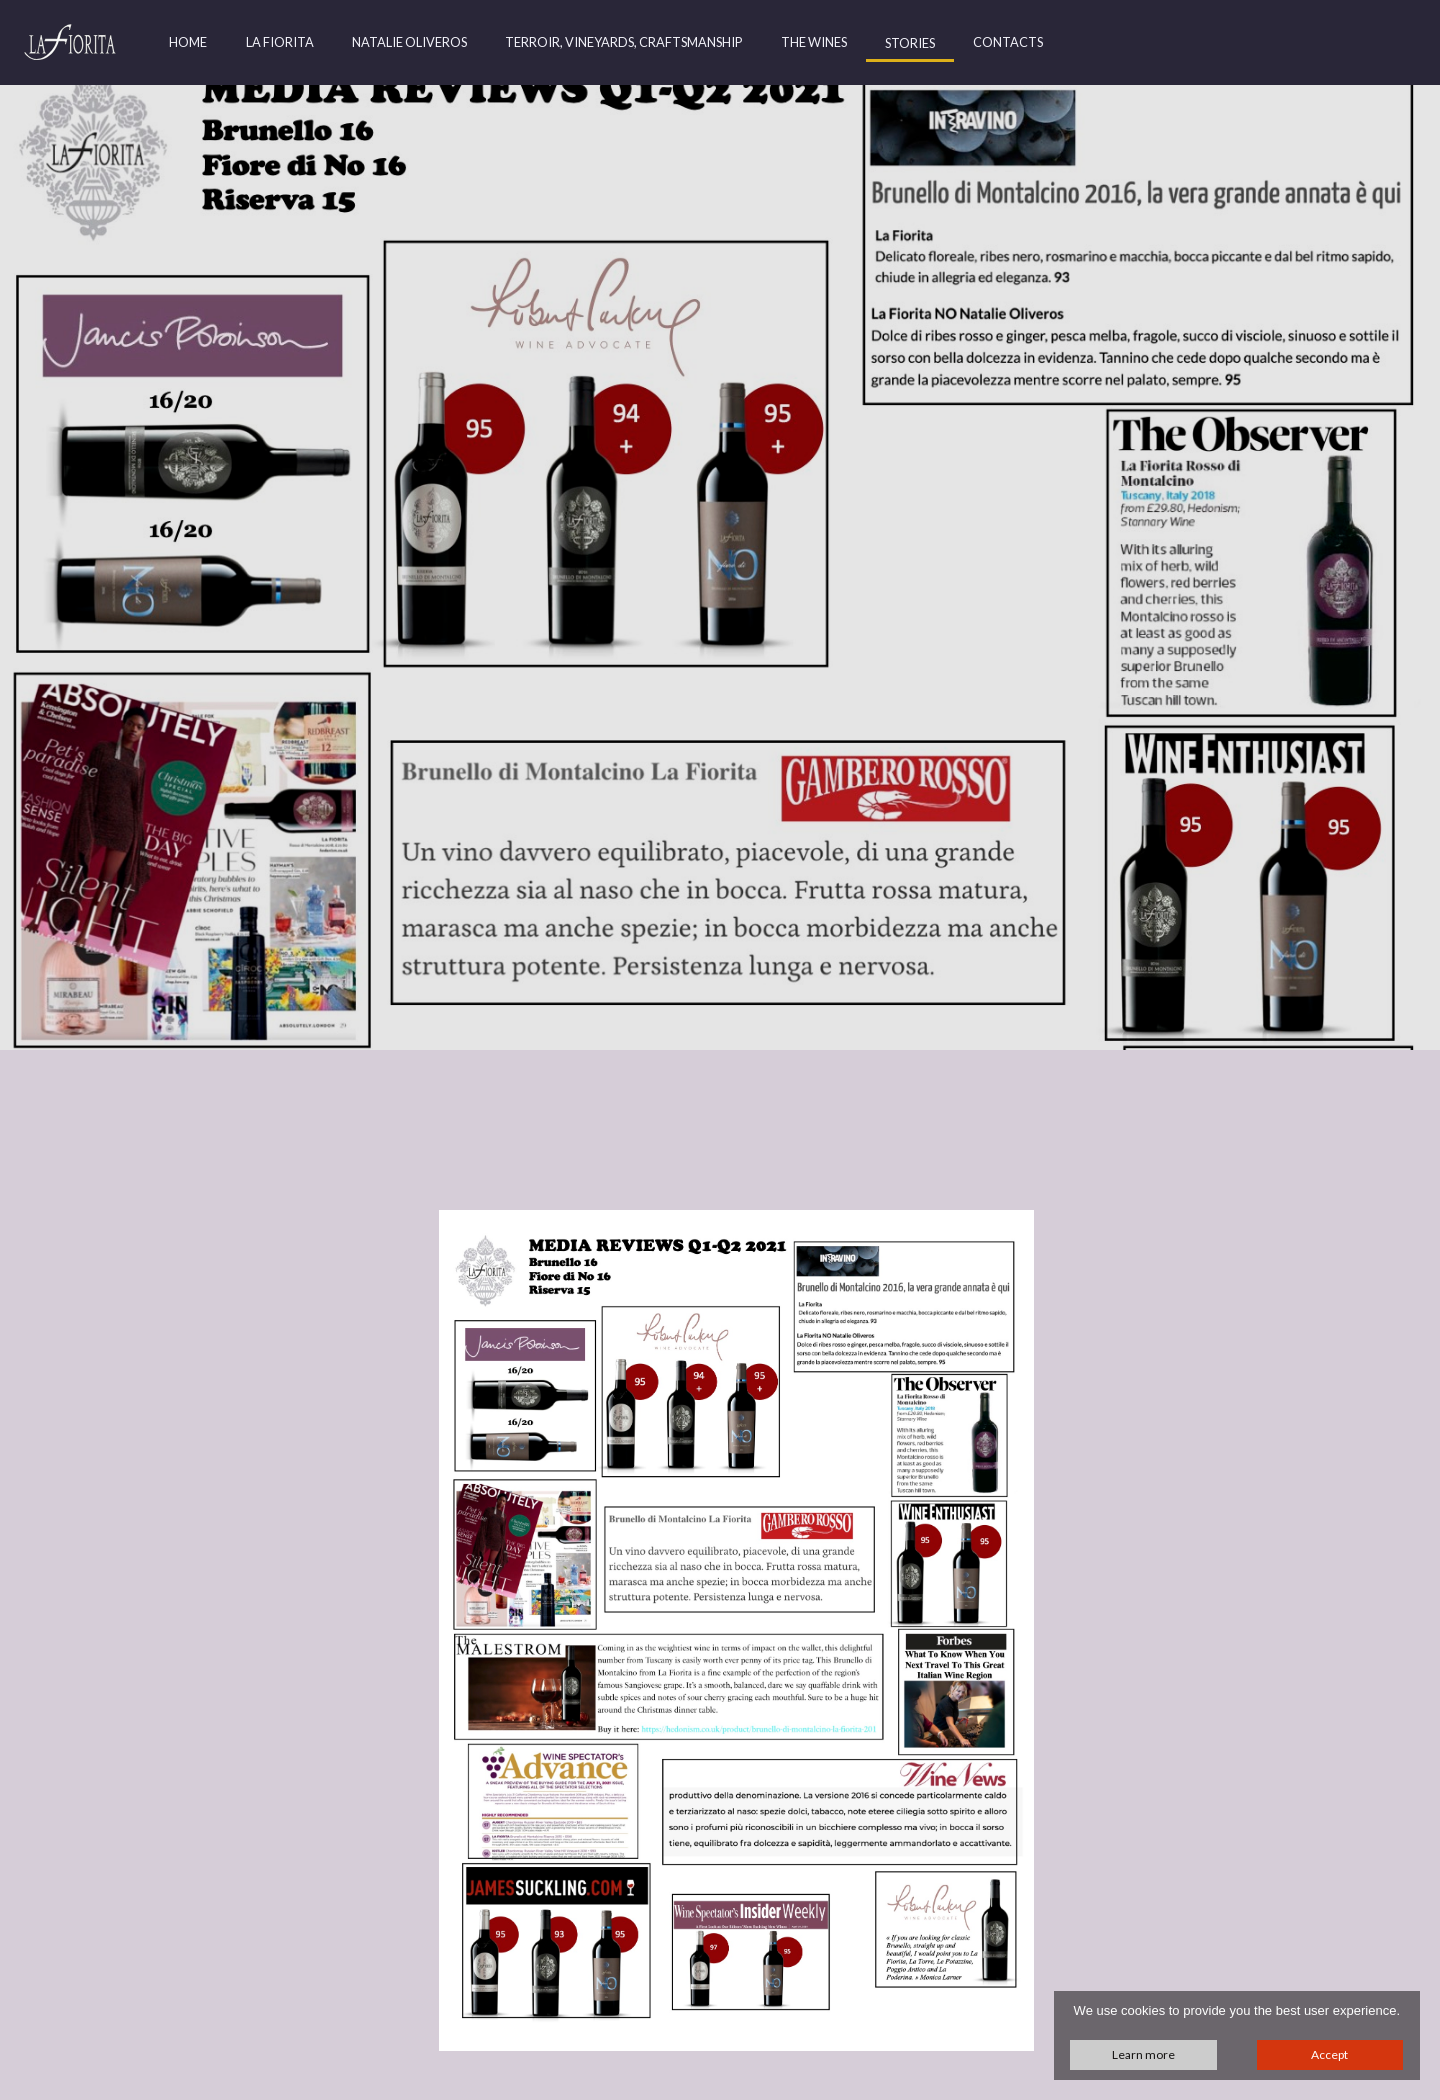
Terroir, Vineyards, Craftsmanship (623, 42)
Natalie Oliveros (409, 42)
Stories (910, 43)
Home (188, 42)
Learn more (1143, 2054)
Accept (1329, 2054)
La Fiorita (280, 42)
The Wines (814, 42)
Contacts (1008, 42)
